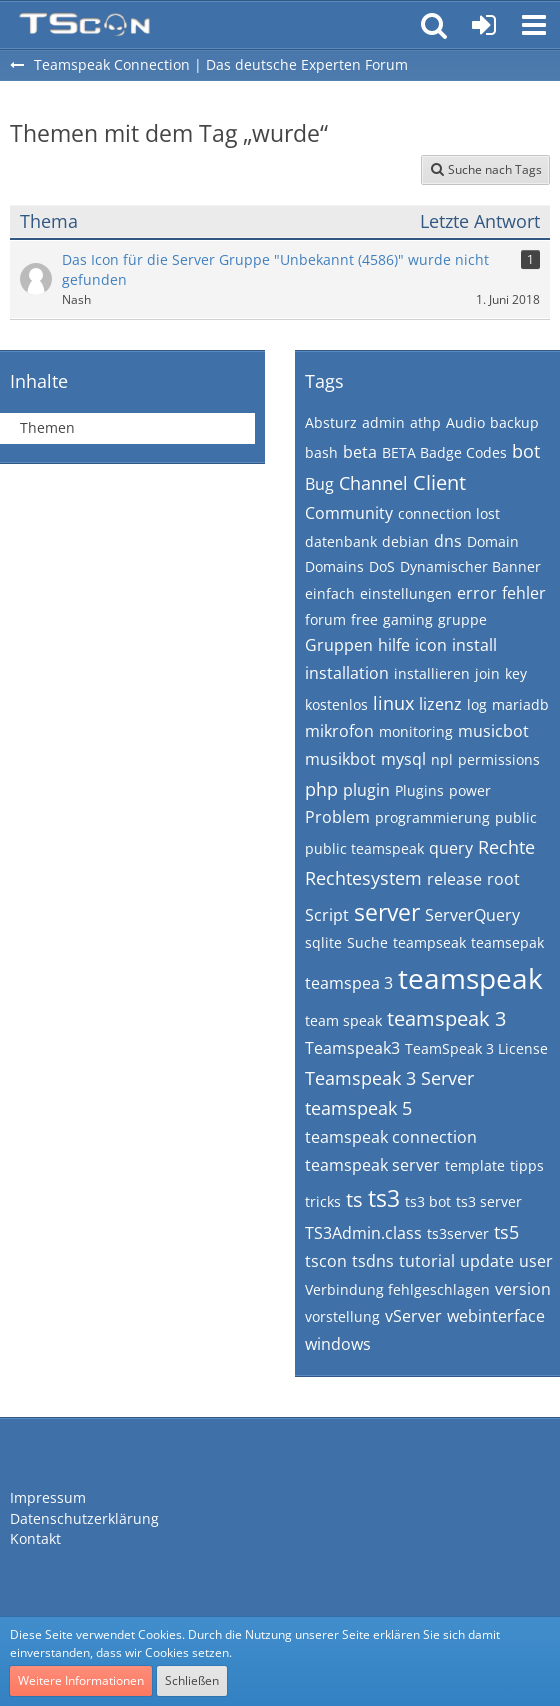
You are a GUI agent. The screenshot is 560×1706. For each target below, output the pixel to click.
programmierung (432, 817)
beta (360, 452)
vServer (413, 1316)
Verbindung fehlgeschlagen (397, 1289)
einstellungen (406, 593)
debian (405, 541)
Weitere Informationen (81, 1680)
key (516, 673)
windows (338, 1344)
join (487, 673)
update (487, 1261)
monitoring (416, 731)
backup (514, 422)
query (451, 848)
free (364, 619)
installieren (432, 673)
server (387, 912)
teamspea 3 (349, 983)
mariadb (520, 704)
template (475, 1165)
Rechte (506, 847)
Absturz (331, 422)
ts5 (506, 1232)
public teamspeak (364, 848)
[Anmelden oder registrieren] (484, 25)
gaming (408, 619)
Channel (373, 483)
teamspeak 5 (358, 1108)
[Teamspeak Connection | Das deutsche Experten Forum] (84, 25)
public (516, 817)
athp (425, 422)
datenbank (341, 541)
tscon (326, 1261)
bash (321, 452)
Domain (493, 541)
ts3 (384, 1198)
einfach (330, 593)
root (503, 879)
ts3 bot (428, 1201)
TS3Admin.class (363, 1233)
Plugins (419, 790)
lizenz (440, 704)
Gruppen (339, 645)
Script (327, 915)
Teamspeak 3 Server (389, 1078)
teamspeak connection (391, 1137)
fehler (524, 593)
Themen (47, 427)
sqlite (323, 942)
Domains (334, 566)
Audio (465, 422)
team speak (343, 1020)
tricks (323, 1201)
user (536, 1261)
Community (349, 513)
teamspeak (470, 978)
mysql (403, 759)
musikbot (340, 759)
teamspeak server (372, 1165)
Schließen (192, 1680)
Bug (319, 484)
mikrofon (339, 731)
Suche (367, 942)
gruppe (462, 619)
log (477, 704)
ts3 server (489, 1201)
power (470, 790)
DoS (382, 566)
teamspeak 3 (446, 1018)
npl (442, 759)
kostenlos (336, 704)
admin (383, 422)
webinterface (496, 1316)
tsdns (373, 1261)
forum (325, 619)
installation (347, 673)
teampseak (429, 942)
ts (354, 1199)
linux (393, 703)
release (454, 879)
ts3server (458, 1233)
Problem (337, 817)
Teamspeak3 (352, 1048)
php (321, 789)
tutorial (427, 1261)
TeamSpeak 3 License (476, 1048)
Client (439, 482)
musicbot (493, 731)
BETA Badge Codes (444, 452)
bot (526, 451)
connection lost (449, 513)
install (474, 645)
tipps (527, 1165)
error (477, 593)
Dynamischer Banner (470, 566)
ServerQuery (472, 915)
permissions (499, 759)
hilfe (394, 645)
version (523, 1289)
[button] (534, 25)
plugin (366, 790)
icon (431, 645)
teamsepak (507, 942)
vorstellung (342, 1316)
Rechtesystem (363, 878)
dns (448, 541)
